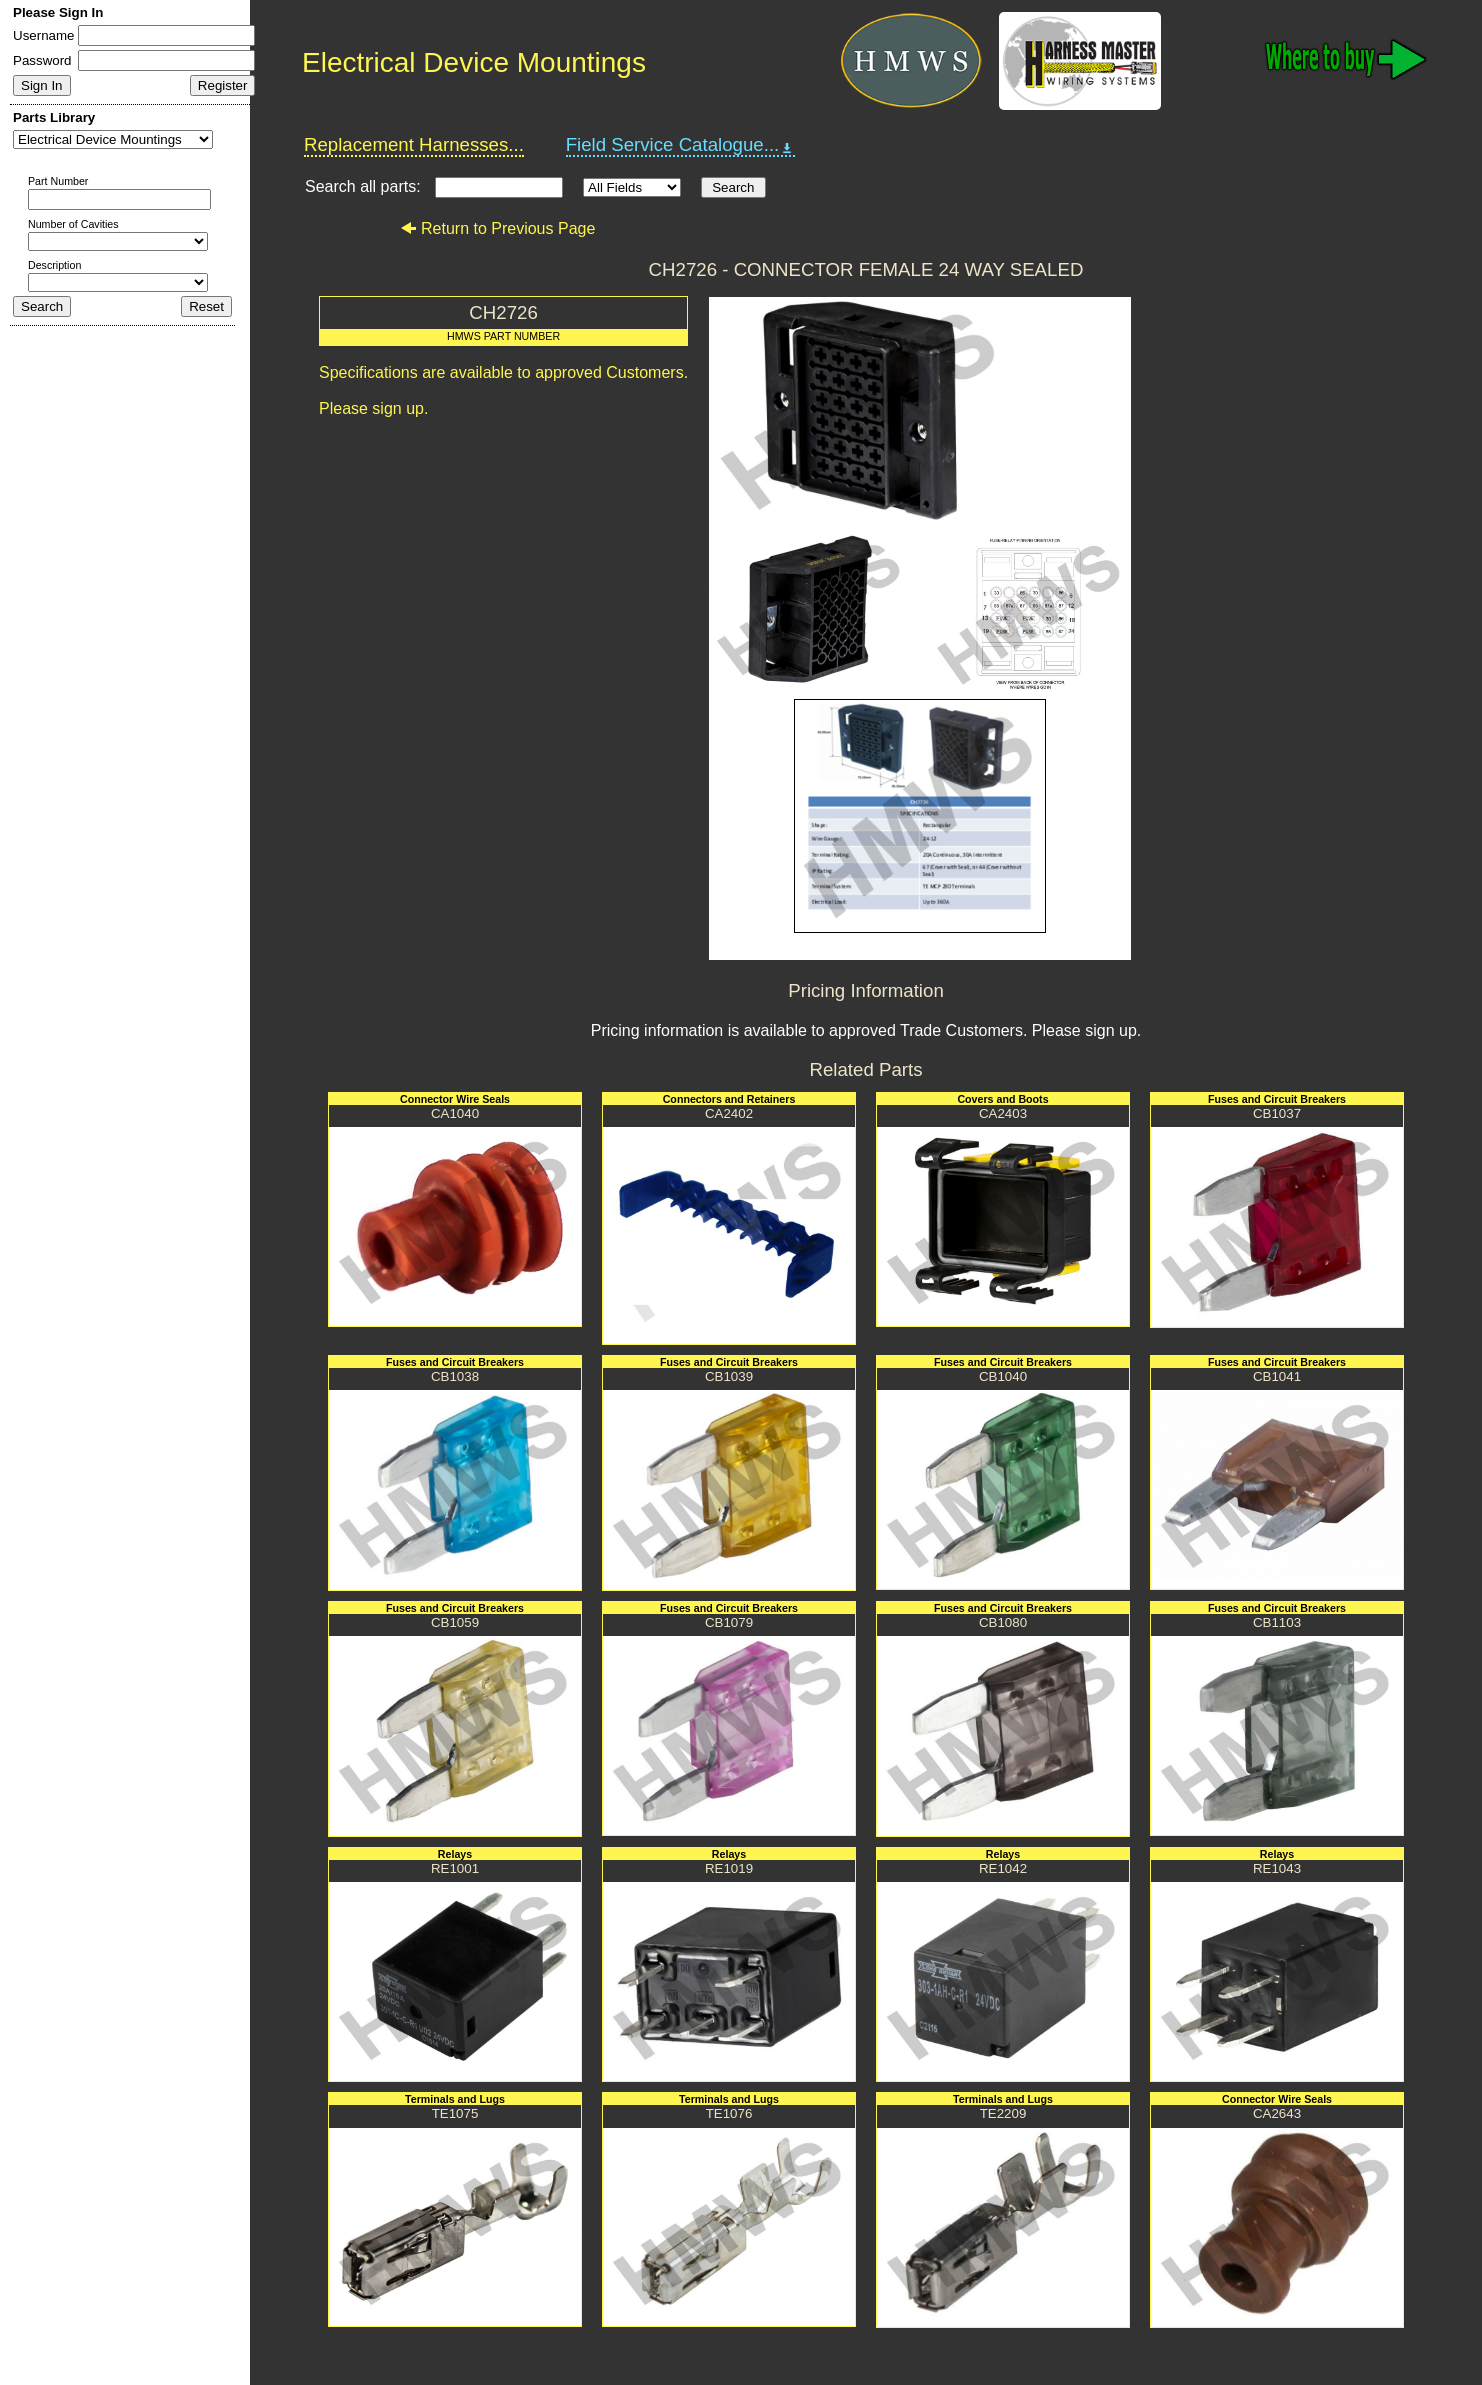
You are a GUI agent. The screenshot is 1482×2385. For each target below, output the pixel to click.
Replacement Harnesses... (414, 144)
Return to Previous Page (497, 228)
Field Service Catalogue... (681, 145)
